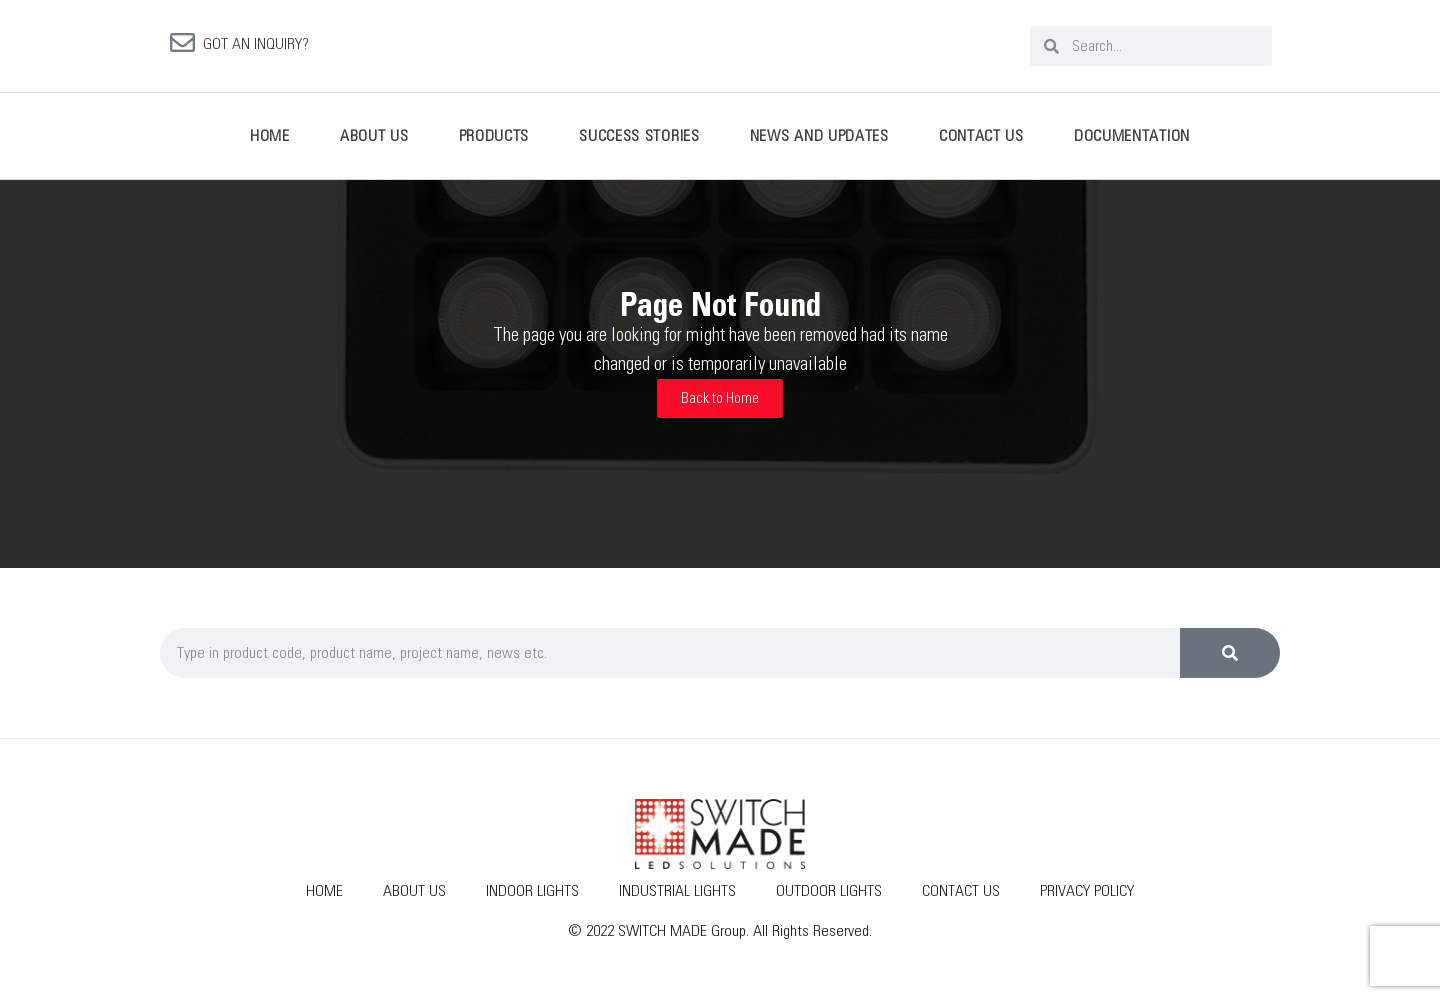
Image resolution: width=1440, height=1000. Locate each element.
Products (494, 144)
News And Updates (819, 144)
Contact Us (981, 144)
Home (270, 144)
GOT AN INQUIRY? (256, 48)
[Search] (1230, 661)
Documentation (1132, 144)
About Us (374, 144)
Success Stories (639, 144)
